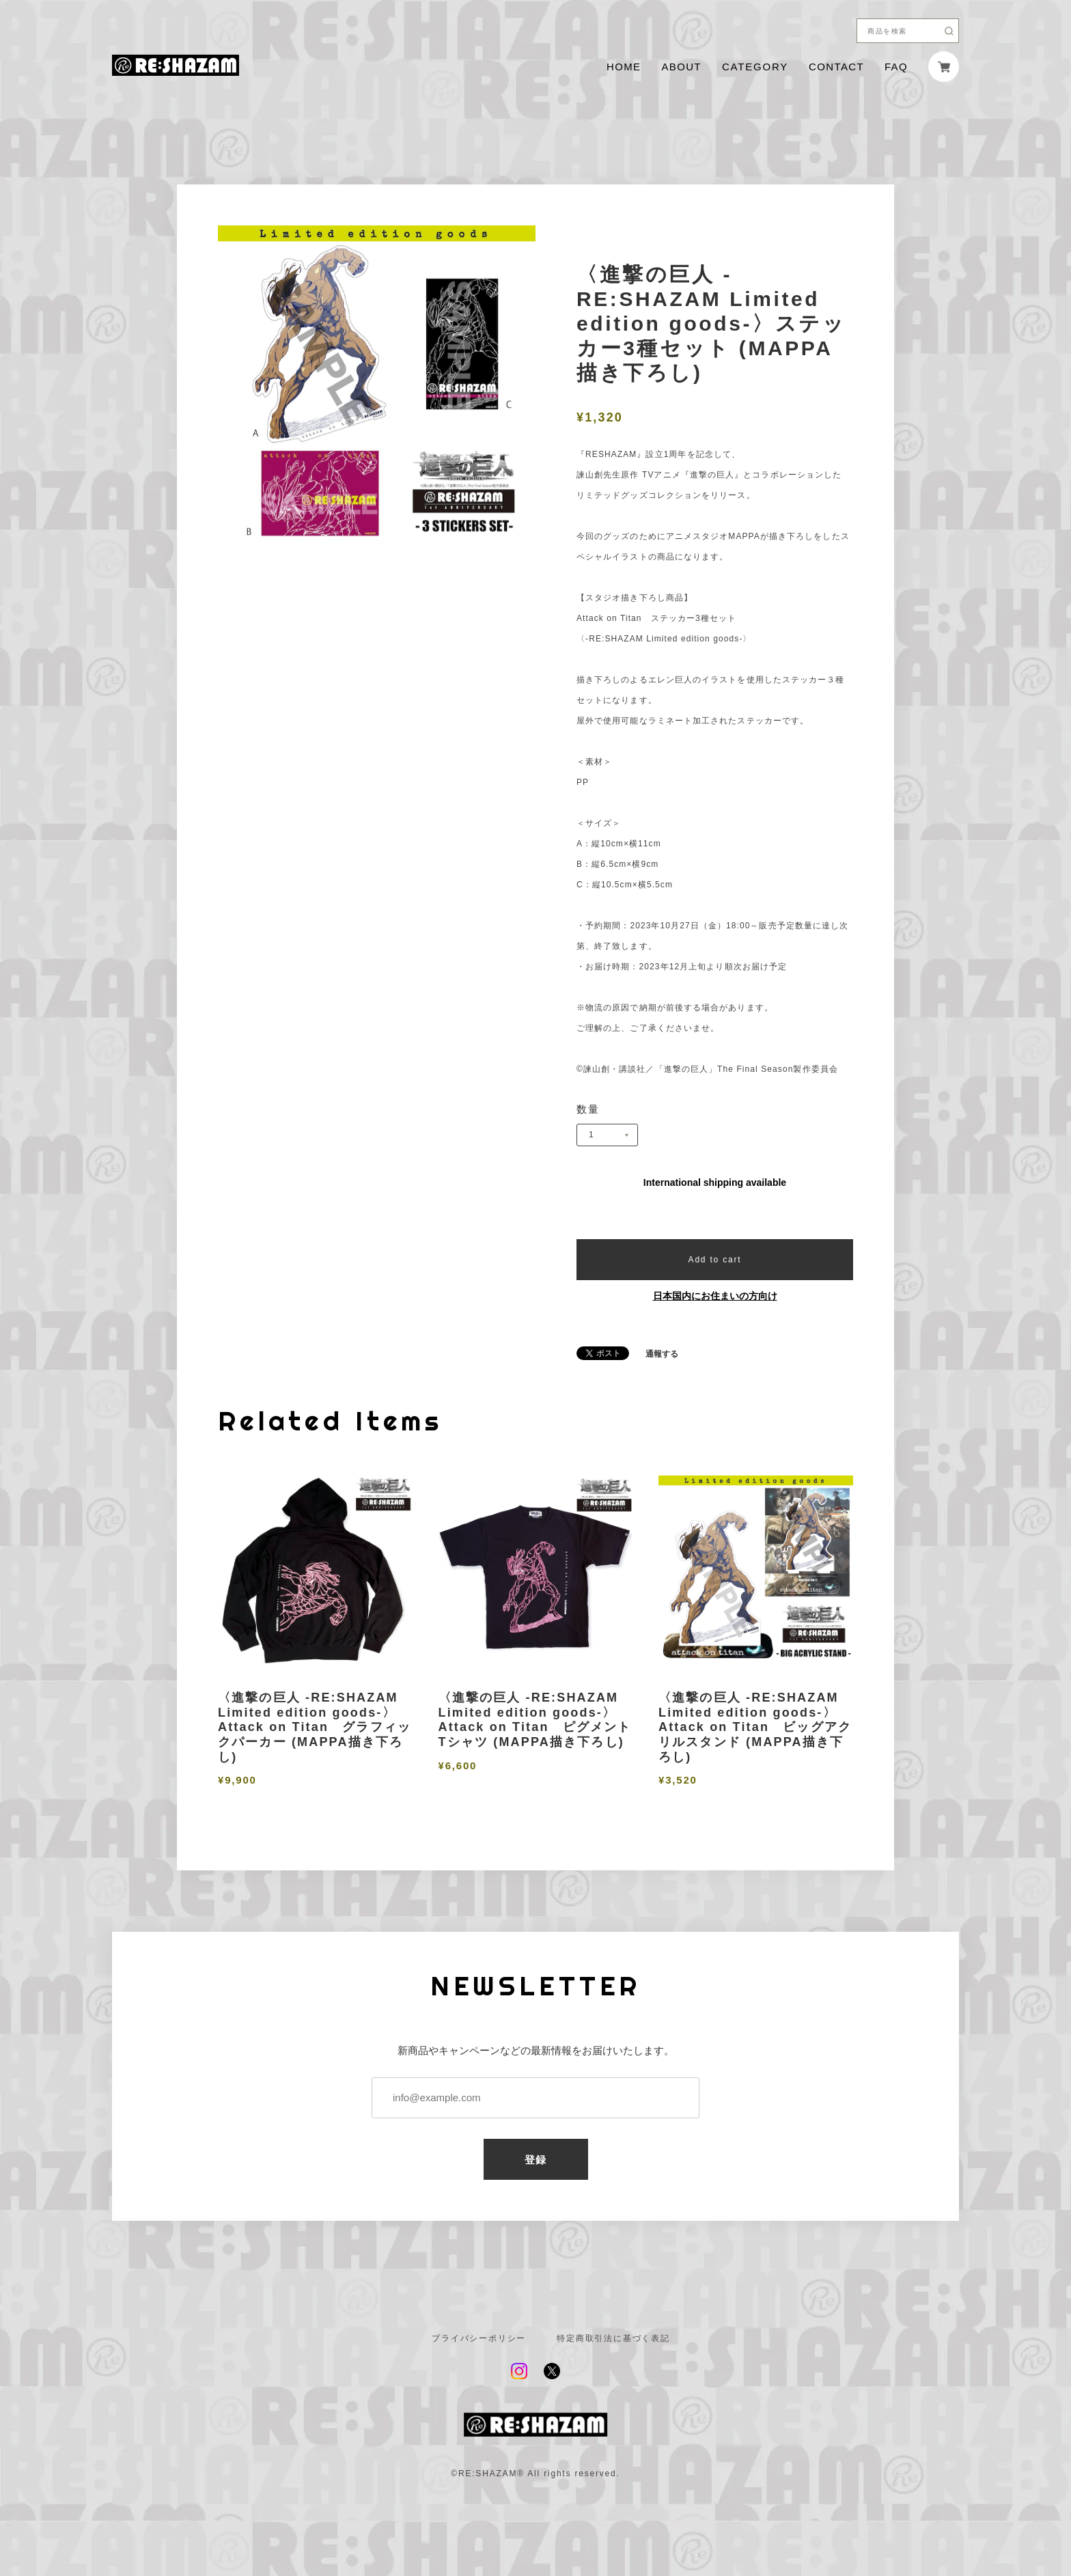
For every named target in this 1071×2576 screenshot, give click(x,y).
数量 (588, 1109)
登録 (536, 2159)
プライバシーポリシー (479, 2338)
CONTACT (836, 66)
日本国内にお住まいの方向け (715, 1296)
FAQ (896, 66)
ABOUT (681, 66)
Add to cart (715, 1259)
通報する (661, 1354)
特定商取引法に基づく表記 (613, 2338)
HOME (624, 66)
